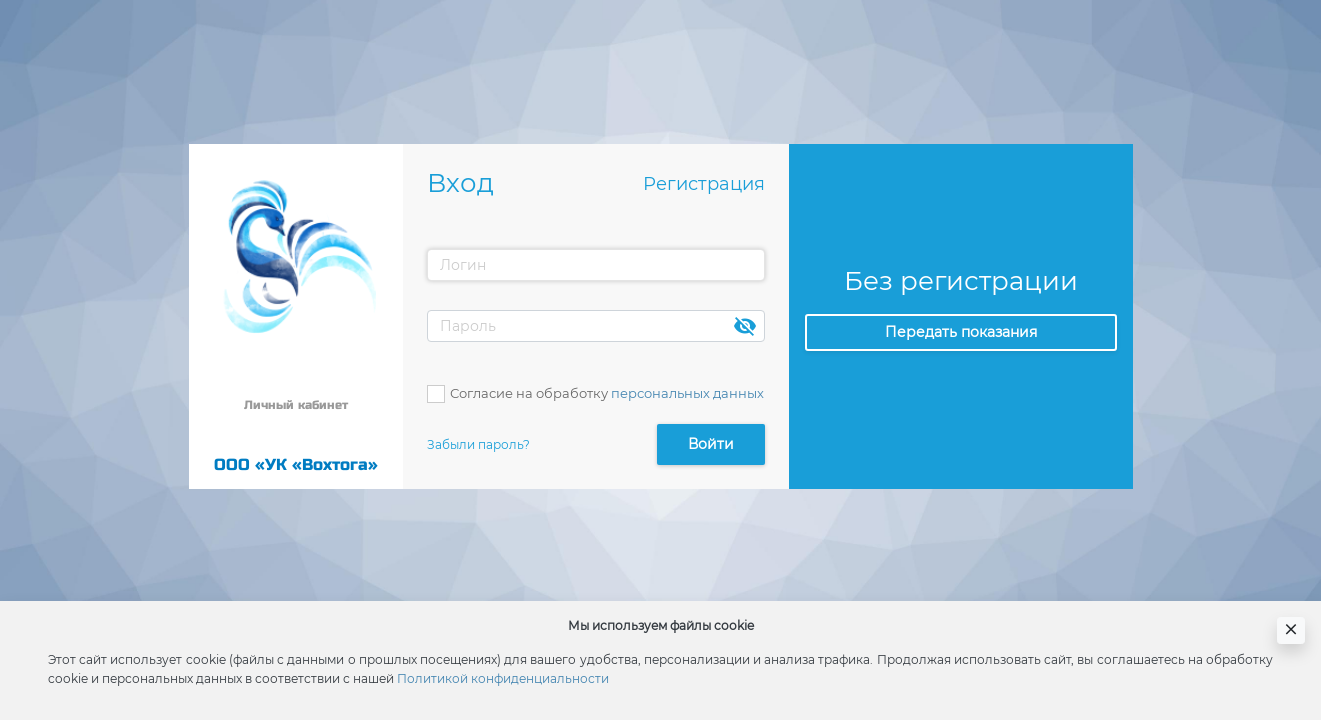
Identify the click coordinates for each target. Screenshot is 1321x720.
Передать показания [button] (961, 332)
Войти (711, 444)
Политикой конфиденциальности (503, 678)
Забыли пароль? (478, 444)
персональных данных (687, 393)
